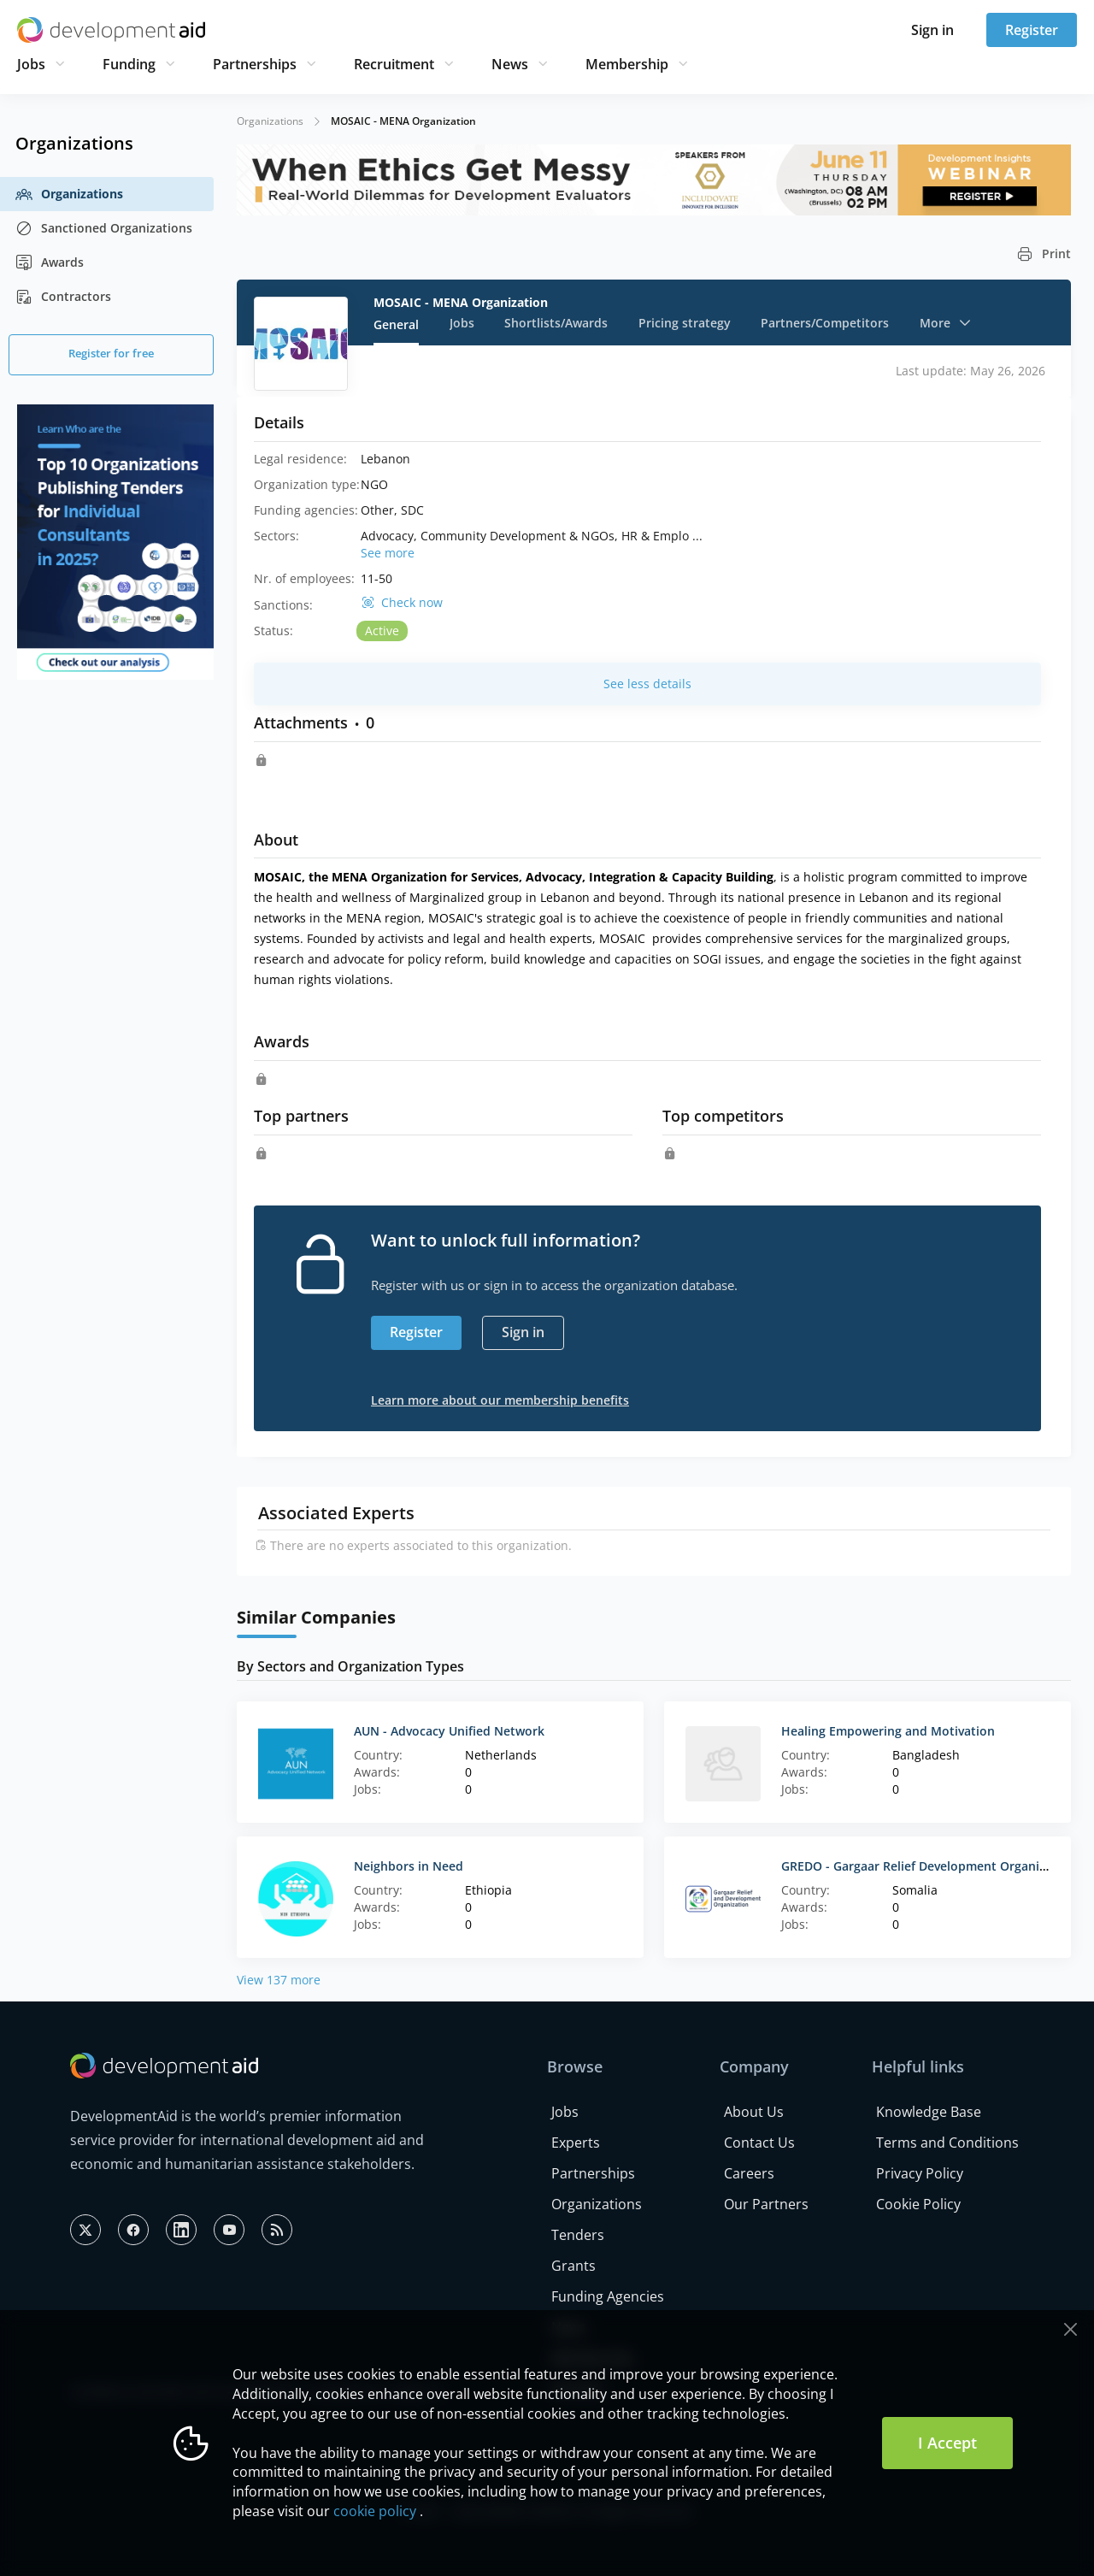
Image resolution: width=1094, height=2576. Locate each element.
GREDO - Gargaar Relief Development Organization (928, 1866)
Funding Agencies (607, 2296)
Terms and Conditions (947, 2142)
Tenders (577, 2234)
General (396, 324)
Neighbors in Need (408, 1866)
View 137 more (279, 1980)
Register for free (111, 353)
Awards (49, 262)
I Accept (947, 2442)
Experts (575, 2142)
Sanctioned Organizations (103, 228)
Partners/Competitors (825, 323)
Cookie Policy (918, 2204)
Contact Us (759, 2142)
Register (1031, 30)
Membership (626, 64)
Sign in (932, 30)
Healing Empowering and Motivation (888, 1731)
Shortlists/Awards (556, 323)
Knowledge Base (928, 2111)
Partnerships (255, 64)
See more (388, 553)
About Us (754, 2111)
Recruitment (394, 64)
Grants (573, 2265)
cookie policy (374, 2511)
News (509, 64)
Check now (412, 603)
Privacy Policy (919, 2173)
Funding (129, 64)
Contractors (63, 296)
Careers (749, 2173)
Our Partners (766, 2204)
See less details (647, 683)
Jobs (31, 64)
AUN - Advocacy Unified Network (449, 1731)
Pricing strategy (684, 323)
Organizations (69, 194)
